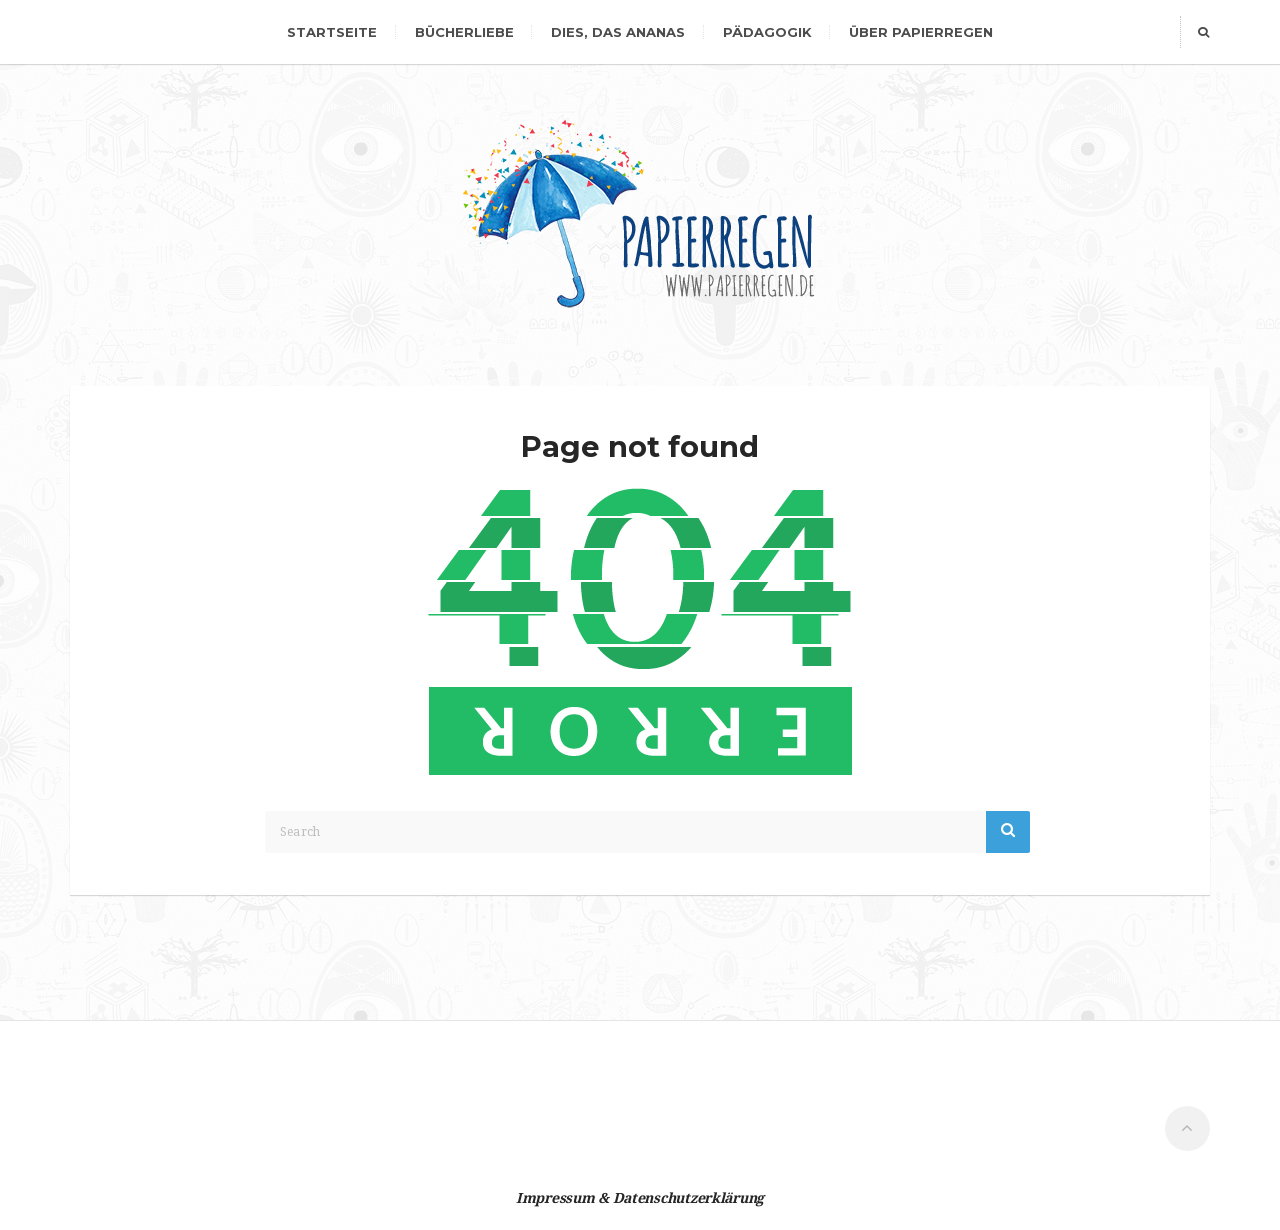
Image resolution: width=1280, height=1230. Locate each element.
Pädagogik (767, 32)
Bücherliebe (464, 32)
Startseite (332, 32)
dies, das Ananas (618, 32)
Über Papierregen (921, 32)
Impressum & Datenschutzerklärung (640, 1198)
